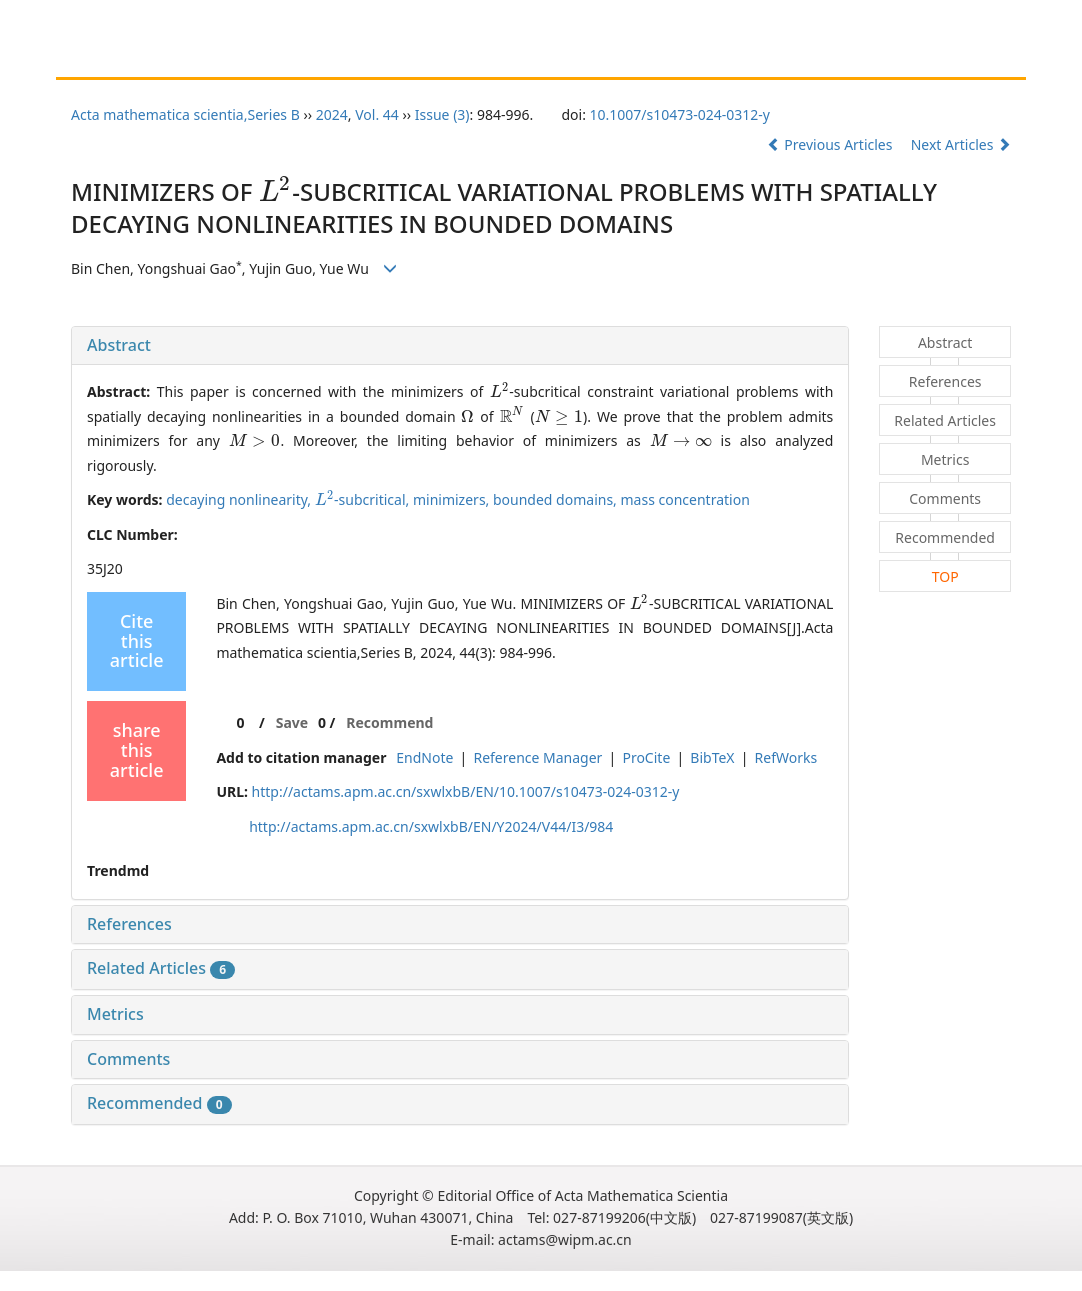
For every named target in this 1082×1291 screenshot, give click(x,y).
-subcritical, (364, 499)
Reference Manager (537, 757)
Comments (128, 1059)
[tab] (460, 346)
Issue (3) (442, 114)
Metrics (115, 1014)
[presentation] (276, 191)
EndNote (424, 757)
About (176, 57)
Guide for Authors (282, 57)
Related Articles (161, 968)
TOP (945, 576)
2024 (332, 114)
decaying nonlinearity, (240, 499)
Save (292, 722)
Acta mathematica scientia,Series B (185, 114)
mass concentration (685, 499)
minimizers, (453, 499)
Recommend (389, 722)
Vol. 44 (377, 114)
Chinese (686, 57)
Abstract (119, 345)
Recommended (159, 1103)
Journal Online (587, 57)
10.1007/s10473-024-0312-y (680, 114)
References (129, 924)
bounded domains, (557, 499)
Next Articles (961, 144)
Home (108, 57)
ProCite (646, 757)
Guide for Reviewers (438, 57)
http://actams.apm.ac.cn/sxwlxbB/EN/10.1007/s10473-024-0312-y (466, 791)
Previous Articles (831, 144)
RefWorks (786, 757)
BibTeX (712, 757)
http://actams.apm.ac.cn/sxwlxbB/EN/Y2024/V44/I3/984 (431, 826)
